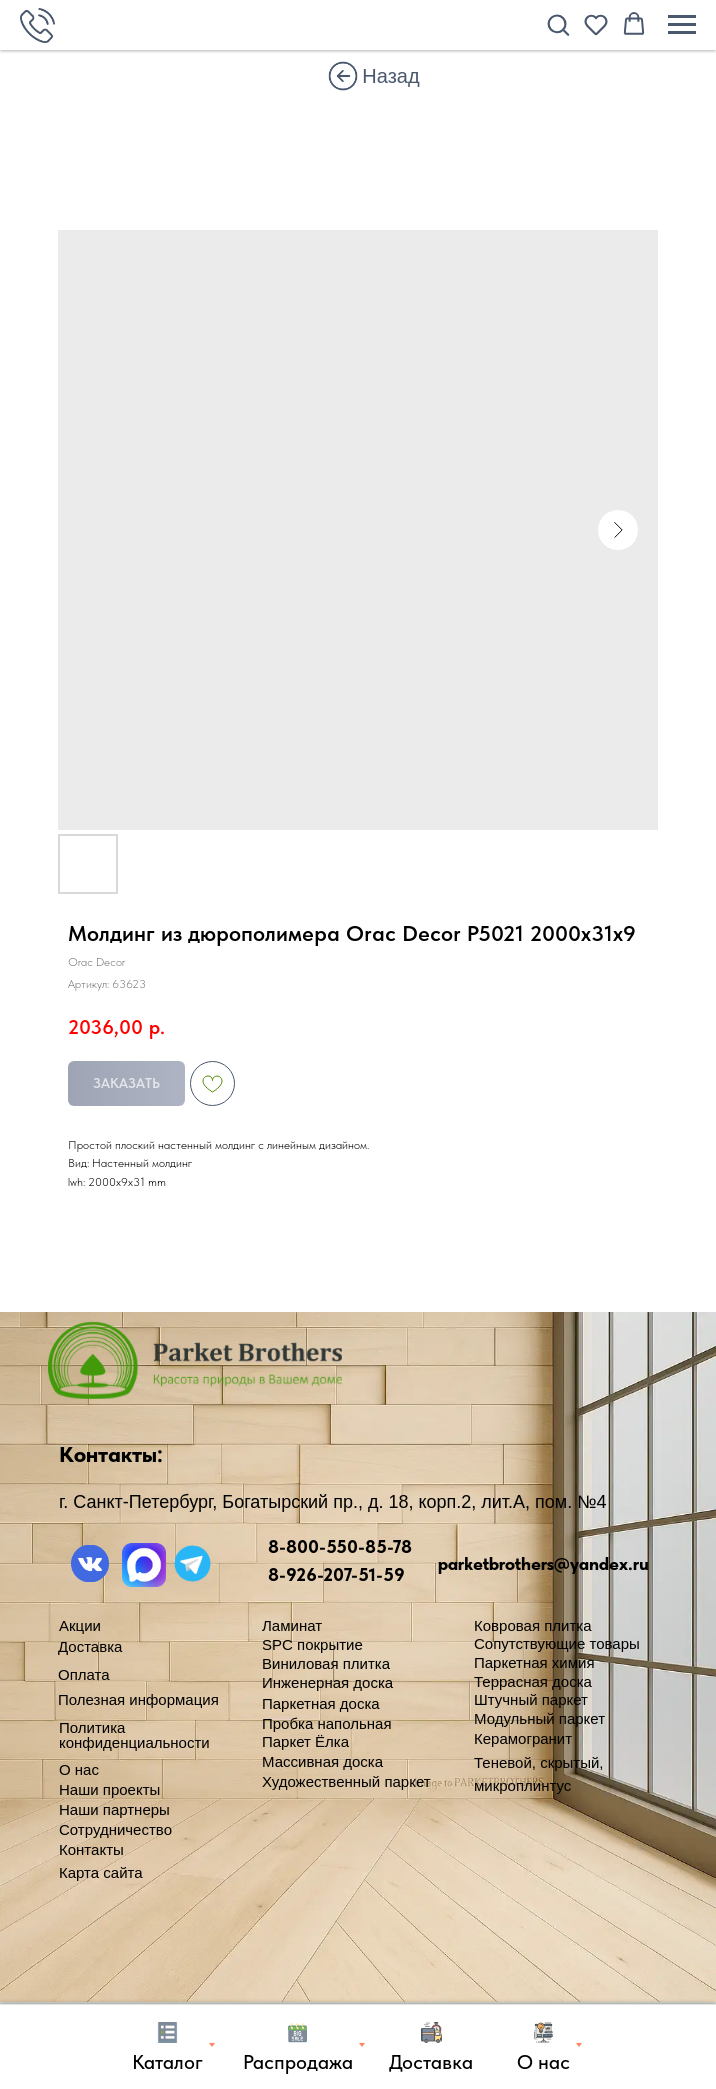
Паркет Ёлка (305, 1741)
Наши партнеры (114, 1809)
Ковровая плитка (533, 1625)
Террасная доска (533, 1681)
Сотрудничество (115, 1829)
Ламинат (292, 1625)
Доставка (90, 1646)
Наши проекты (109, 1789)
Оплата (84, 1674)
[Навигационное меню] (682, 25)
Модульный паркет (539, 1718)
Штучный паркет (531, 1699)
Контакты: (111, 1454)
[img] (343, 76)
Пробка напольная (327, 1723)
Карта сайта (101, 1872)
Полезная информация (138, 1699)
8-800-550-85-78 (340, 1546)
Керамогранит (523, 1738)
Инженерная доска (327, 1682)
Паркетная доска (321, 1703)
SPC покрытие (312, 1644)
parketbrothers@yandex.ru (543, 1563)
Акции (80, 1625)
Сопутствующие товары (557, 1643)
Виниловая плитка (326, 1663)
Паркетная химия (534, 1662)
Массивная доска (322, 1761)
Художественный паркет (346, 1781)
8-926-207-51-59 (336, 1574)
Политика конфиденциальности (134, 1735)
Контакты (91, 1849)
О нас (79, 1769)
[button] (558, 24)
